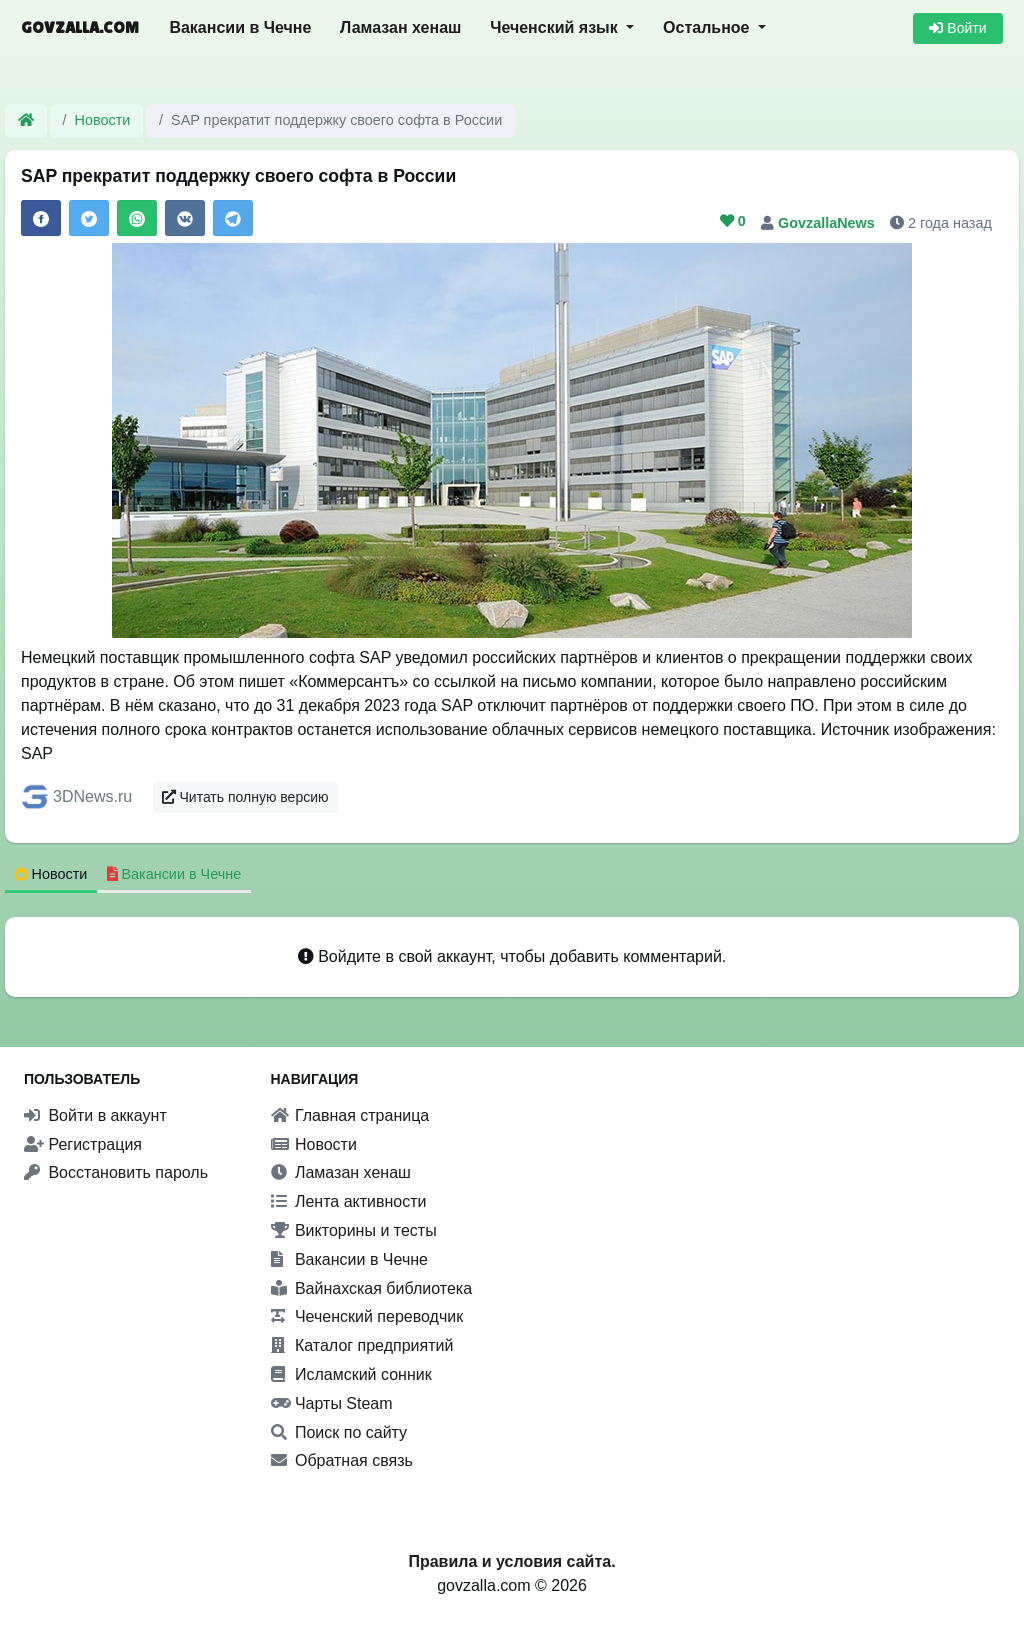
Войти (957, 28)
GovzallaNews (828, 223)
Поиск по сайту (339, 1432)
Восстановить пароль (116, 1172)
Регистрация (83, 1144)
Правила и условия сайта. (511, 1561)
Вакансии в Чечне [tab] (174, 874)
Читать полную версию (245, 797)
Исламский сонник (351, 1374)
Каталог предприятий (362, 1345)
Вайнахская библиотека (372, 1288)
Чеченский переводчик (367, 1316)
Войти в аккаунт (95, 1115)
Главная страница (350, 1115)
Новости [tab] (51, 874)
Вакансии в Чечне (240, 27)
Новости (103, 120)
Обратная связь (342, 1460)
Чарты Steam (332, 1403)
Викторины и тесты (354, 1230)
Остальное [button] (708, 27)
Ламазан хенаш (400, 27)
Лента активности (349, 1201)
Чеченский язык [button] (556, 27)
